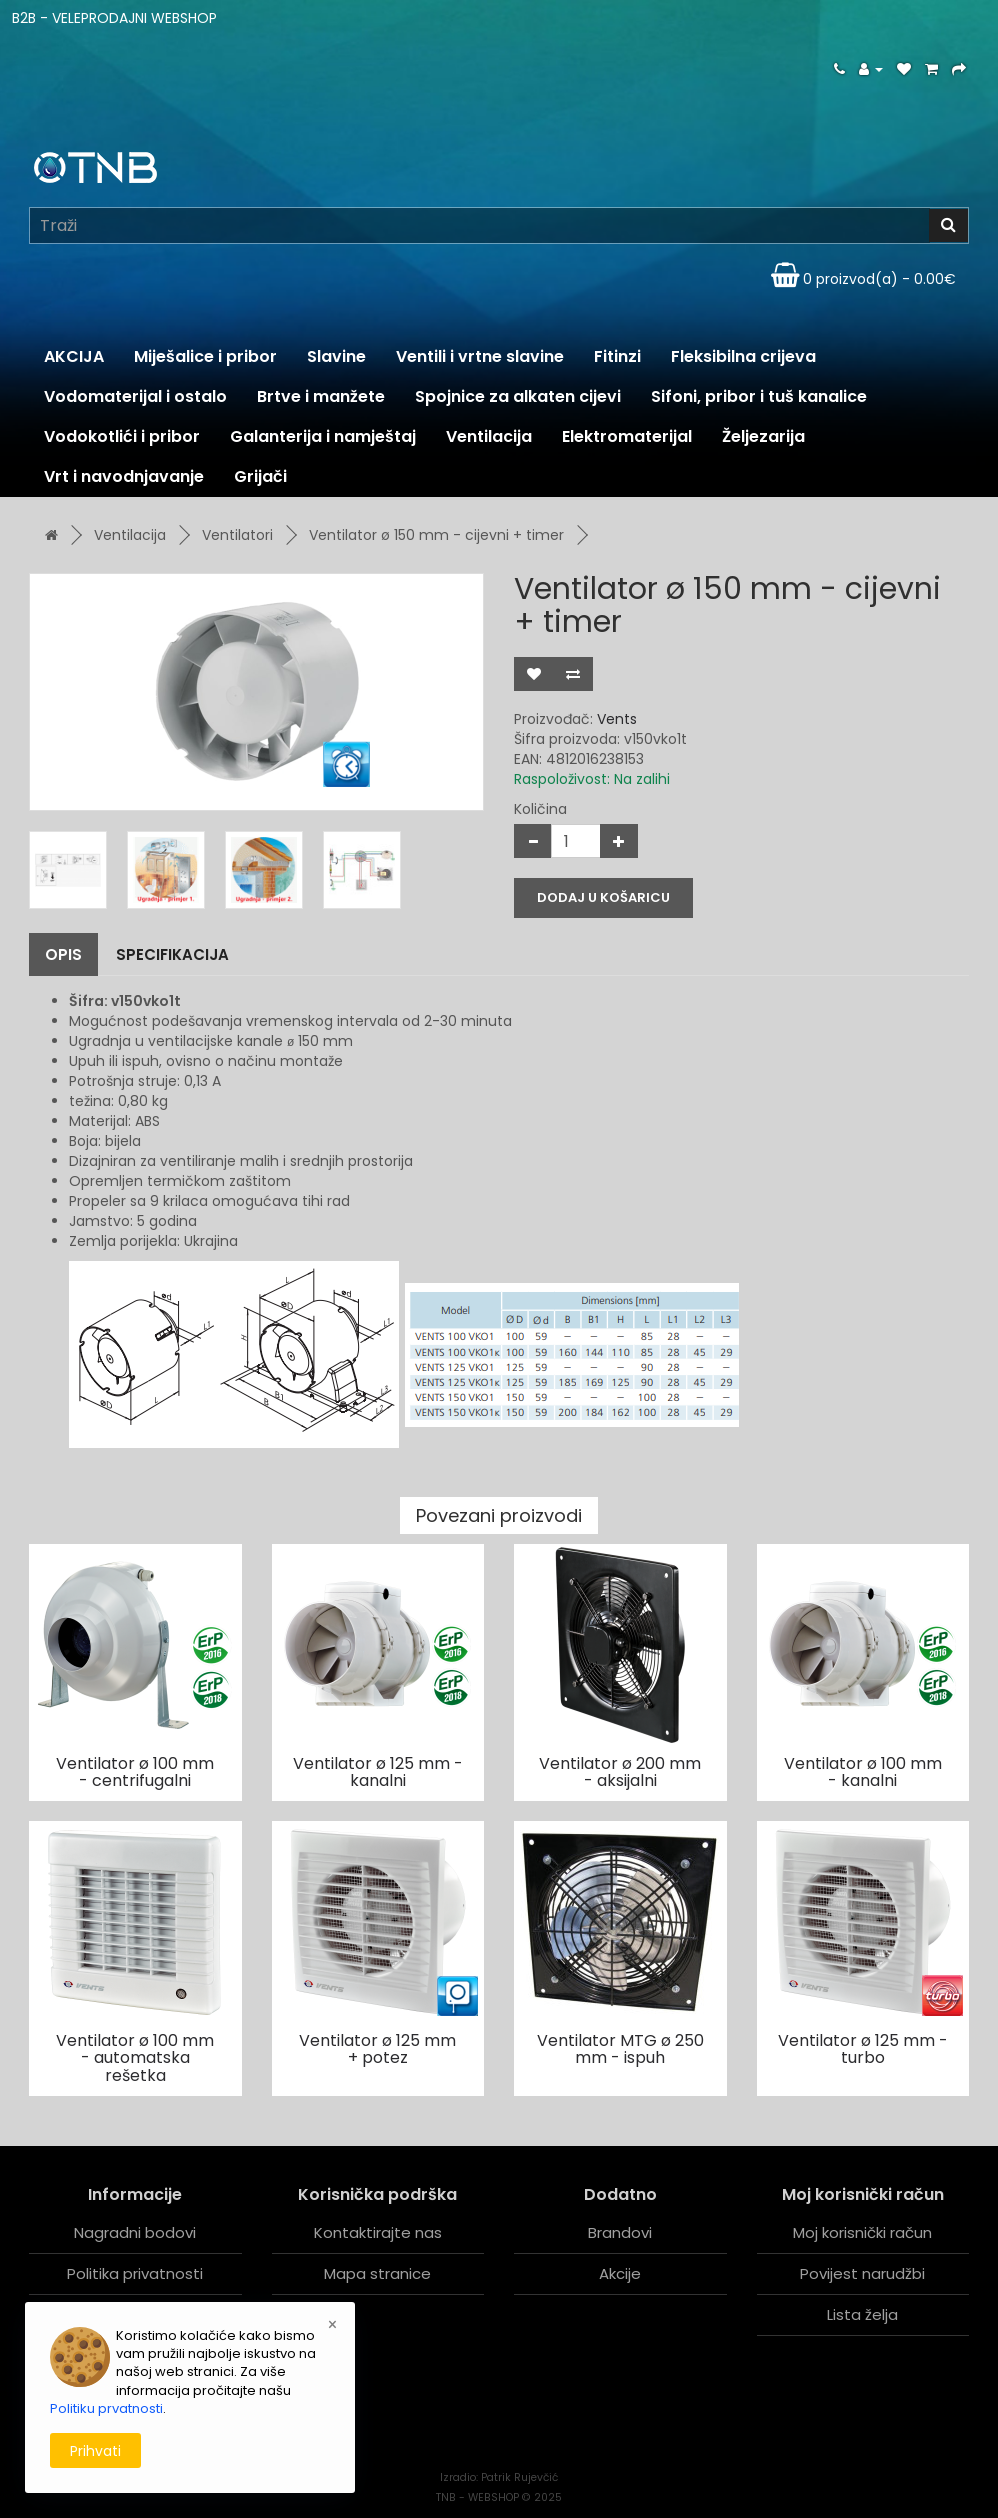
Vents (617, 719)
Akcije (620, 2273)
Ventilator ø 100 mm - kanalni (863, 1772)
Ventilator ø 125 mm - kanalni (378, 1772)
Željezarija (763, 436)
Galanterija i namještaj (323, 436)
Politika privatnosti (135, 2273)
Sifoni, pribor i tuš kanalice (759, 396)
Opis (63, 954)
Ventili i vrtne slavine (480, 356)
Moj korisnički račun (862, 2232)
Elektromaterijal (627, 436)
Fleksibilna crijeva (743, 356)
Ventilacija (489, 436)
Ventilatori (237, 535)
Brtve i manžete (321, 396)
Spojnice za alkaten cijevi (518, 396)
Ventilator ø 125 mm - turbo (863, 2049)
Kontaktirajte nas (378, 2232)
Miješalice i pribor (205, 356)
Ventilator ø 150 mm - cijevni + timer (436, 535)
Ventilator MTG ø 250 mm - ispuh (620, 2049)
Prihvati (95, 2451)
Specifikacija (172, 954)
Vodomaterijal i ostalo (135, 396)
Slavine (336, 356)
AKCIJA (74, 356)
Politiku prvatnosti (106, 2408)
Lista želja (862, 2314)
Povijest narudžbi (862, 2273)
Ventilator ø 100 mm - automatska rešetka (135, 2058)
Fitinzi (617, 356)
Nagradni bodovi (135, 2232)
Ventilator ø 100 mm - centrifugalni (135, 1772)
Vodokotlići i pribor (122, 436)
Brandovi (620, 2232)
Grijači (260, 476)
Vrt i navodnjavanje (124, 476)
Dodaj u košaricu (603, 897)
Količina (540, 809)
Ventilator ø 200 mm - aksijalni (620, 1772)
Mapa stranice (377, 2273)
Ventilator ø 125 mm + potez (377, 2049)
